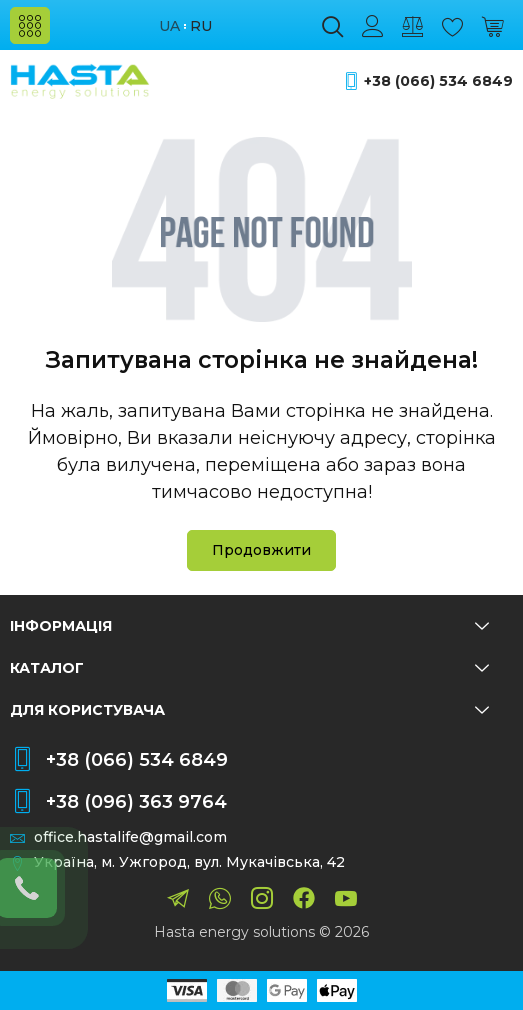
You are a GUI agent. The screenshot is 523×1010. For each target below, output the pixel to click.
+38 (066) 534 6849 (438, 81)
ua (169, 26)
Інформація (249, 626)
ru (201, 26)
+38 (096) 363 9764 (136, 802)
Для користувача (249, 710)
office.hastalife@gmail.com (130, 837)
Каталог (249, 668)
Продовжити (261, 550)
